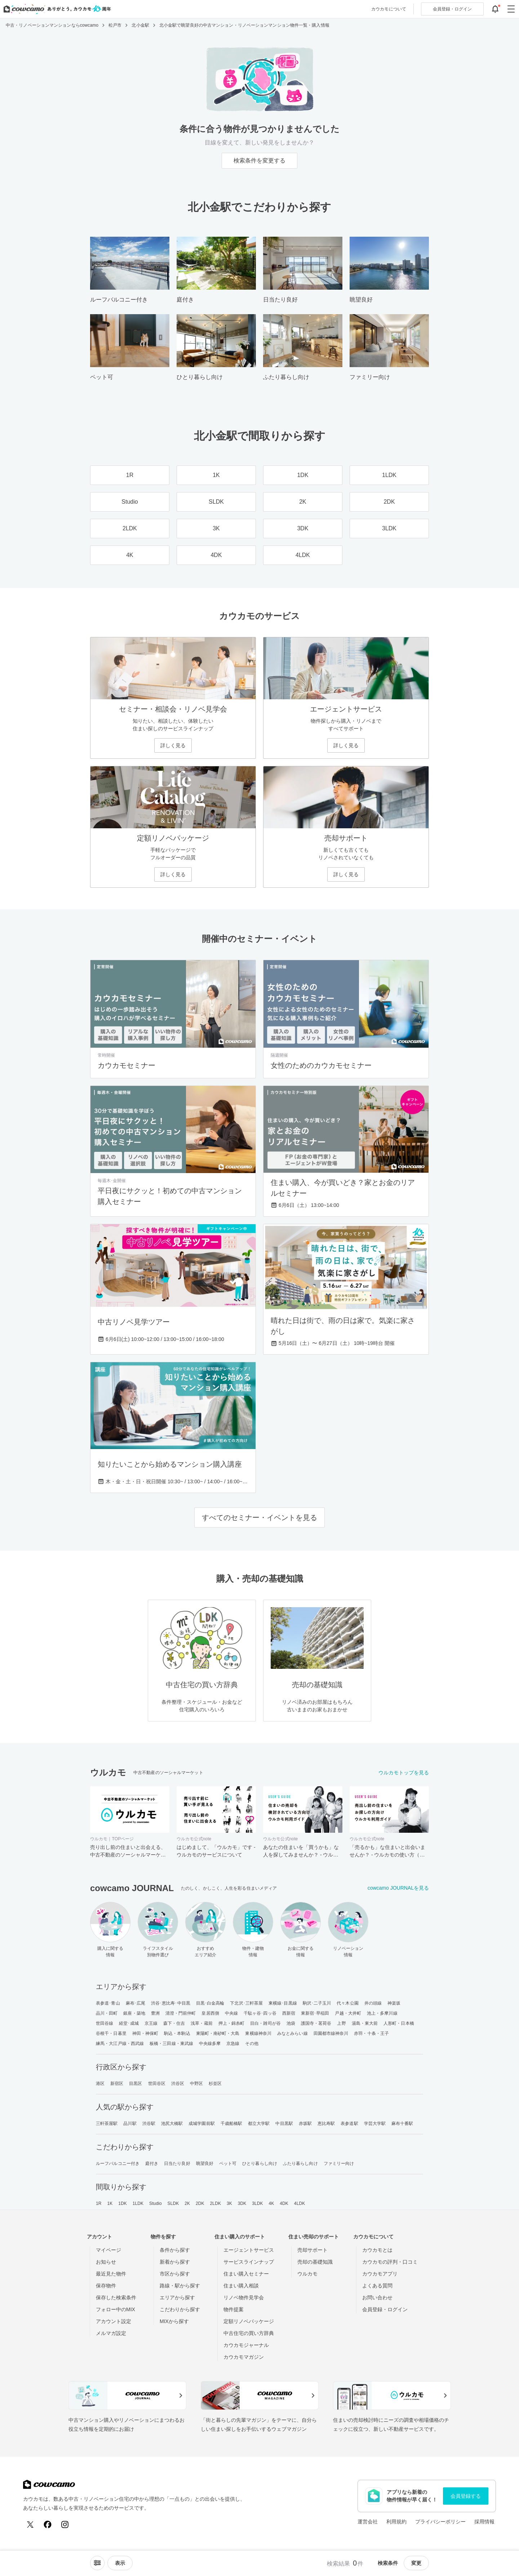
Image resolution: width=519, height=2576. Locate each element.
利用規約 (396, 2521)
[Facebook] (47, 2524)
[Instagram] (65, 2524)
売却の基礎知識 (315, 2262)
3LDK (257, 2203)
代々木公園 (348, 2003)
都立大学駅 (259, 2123)
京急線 (232, 2043)
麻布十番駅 (402, 2123)
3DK (242, 2203)
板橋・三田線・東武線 (171, 2043)
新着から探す (175, 2262)
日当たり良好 (177, 2163)
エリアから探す (177, 2297)
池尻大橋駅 (172, 2123)
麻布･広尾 (136, 2003)
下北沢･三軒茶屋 (246, 2003)
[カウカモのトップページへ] (55, 9)
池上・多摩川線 (382, 2013)
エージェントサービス (248, 2250)
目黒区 (135, 2083)
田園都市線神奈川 (331, 2033)
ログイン (452, 9)
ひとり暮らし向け (259, 2163)
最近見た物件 (111, 2274)
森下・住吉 (174, 2023)
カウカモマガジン (243, 2357)
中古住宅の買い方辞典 (248, 2333)
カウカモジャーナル (246, 2345)
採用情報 (484, 2521)
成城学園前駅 (201, 2123)
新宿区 (116, 2083)
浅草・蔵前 (202, 2023)
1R (99, 2203)
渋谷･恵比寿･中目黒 (170, 2003)
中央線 (231, 2013)
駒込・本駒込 (177, 2033)
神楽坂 (393, 2003)
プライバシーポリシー (440, 2521)
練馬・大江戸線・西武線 (120, 2043)
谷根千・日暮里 (111, 2033)
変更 (416, 2563)
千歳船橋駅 (232, 2123)
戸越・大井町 (348, 2013)
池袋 (291, 2023)
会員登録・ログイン (385, 2309)
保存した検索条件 (116, 2297)
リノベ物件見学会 (243, 2297)
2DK (200, 2203)
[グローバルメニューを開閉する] (511, 9)
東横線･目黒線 (283, 2003)
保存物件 (106, 2285)
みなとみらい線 (292, 2033)
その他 (251, 2043)
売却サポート (312, 2250)
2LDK (215, 2203)
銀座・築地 (134, 2013)
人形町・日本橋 (398, 2023)
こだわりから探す (180, 2309)
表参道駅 (349, 2123)
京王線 (151, 2023)
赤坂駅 (305, 2123)
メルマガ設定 (111, 2333)
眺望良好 (204, 2163)
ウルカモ (307, 2274)
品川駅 (129, 2123)
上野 (341, 2023)
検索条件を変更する (259, 160)
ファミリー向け (339, 2163)
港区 (100, 2083)
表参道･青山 (108, 2003)
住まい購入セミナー (246, 2274)
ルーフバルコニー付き (117, 2163)
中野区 (196, 2083)
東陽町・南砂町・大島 (218, 2033)
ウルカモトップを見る (403, 1772)
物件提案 (233, 2309)
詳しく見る (173, 745)
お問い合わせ (377, 2297)
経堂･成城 (129, 2023)
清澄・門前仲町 (180, 2013)
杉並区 (215, 2083)
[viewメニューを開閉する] (120, 2563)
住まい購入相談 (241, 2285)
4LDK (299, 2203)
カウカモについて (388, 9)
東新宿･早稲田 (315, 2013)
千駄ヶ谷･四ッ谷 (260, 2013)
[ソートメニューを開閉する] (97, 2563)
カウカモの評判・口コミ (390, 2262)
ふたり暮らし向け (300, 2163)
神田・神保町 (145, 2033)
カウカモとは (377, 2250)
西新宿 (288, 2013)
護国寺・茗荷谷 (316, 2023)
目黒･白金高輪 (210, 2003)
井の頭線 (373, 2003)
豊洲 (155, 2013)
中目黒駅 (284, 2123)
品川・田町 (107, 2013)
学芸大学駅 (375, 2123)
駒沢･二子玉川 (317, 2003)
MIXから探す (174, 2321)
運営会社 (368, 2521)
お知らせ (106, 2262)
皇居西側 (210, 2013)
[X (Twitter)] (30, 2524)
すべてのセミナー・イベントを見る (259, 1517)
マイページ (108, 2250)
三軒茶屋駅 (107, 2123)
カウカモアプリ (380, 2274)
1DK (122, 2203)
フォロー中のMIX (115, 2309)
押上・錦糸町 (231, 2023)
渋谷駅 (148, 2123)
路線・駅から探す (180, 2285)
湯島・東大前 (365, 2023)
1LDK (138, 2203)
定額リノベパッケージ (248, 2321)
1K (109, 2203)
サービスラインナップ (248, 2262)
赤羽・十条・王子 (371, 2033)
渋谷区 (177, 2083)
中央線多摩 (210, 2043)
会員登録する (466, 2496)
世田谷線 (104, 2023)
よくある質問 (377, 2285)
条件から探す (175, 2250)
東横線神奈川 (258, 2033)
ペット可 (227, 2163)
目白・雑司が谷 (265, 2023)
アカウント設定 (113, 2321)
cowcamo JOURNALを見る (398, 1888)
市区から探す (175, 2274)
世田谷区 (156, 2083)
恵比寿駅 (326, 2123)
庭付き (151, 2163)
